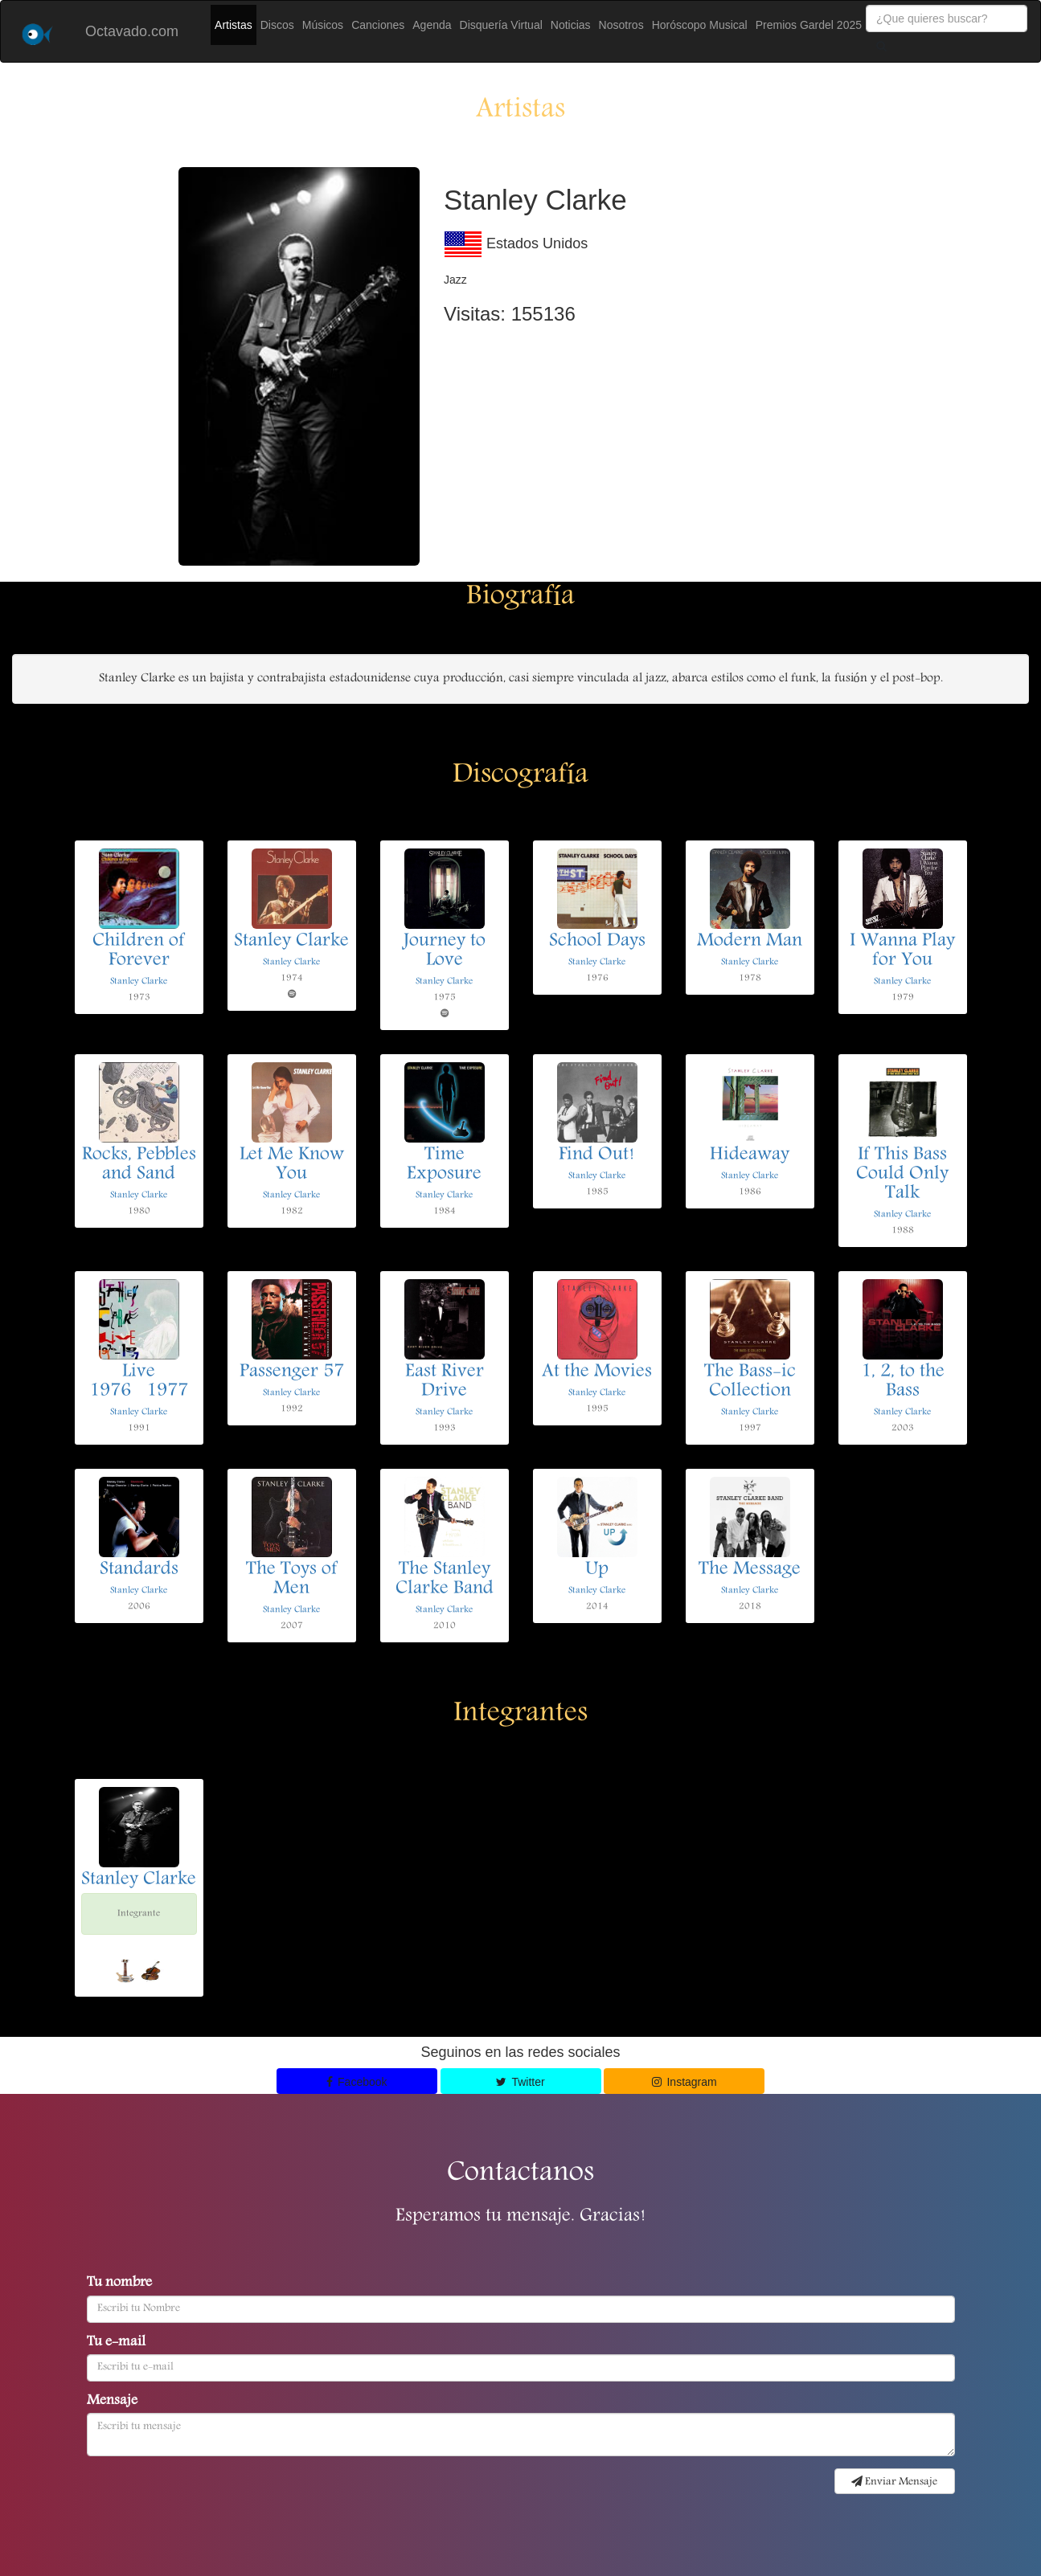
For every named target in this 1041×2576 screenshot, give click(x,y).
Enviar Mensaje (894, 2482)
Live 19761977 (138, 1382)
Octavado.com (131, 31)
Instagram (684, 2081)
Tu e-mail (116, 2343)
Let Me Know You (292, 1165)
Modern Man (749, 942)
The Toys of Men (292, 1579)
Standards (139, 1570)
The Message (750, 1570)
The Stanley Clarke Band (444, 1579)
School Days (597, 942)
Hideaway (749, 1155)
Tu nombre (119, 2283)
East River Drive (444, 1382)
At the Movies (597, 1372)
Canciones (377, 24)
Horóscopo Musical (700, 24)
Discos (277, 24)
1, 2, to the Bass (903, 1382)
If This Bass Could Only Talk (902, 1174)
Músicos (322, 24)
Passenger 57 (292, 1372)
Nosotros (621, 24)
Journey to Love (445, 951)
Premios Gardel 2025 (809, 24)
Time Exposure (444, 1165)
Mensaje (112, 2401)
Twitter (520, 2081)
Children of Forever (138, 951)
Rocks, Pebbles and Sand (139, 1165)
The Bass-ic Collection (750, 1382)
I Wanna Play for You (902, 951)
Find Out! (597, 1155)
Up (597, 1570)
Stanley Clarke (138, 981)
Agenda (431, 24)
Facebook (356, 2081)
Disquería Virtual (501, 24)
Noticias (571, 24)
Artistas (233, 24)
